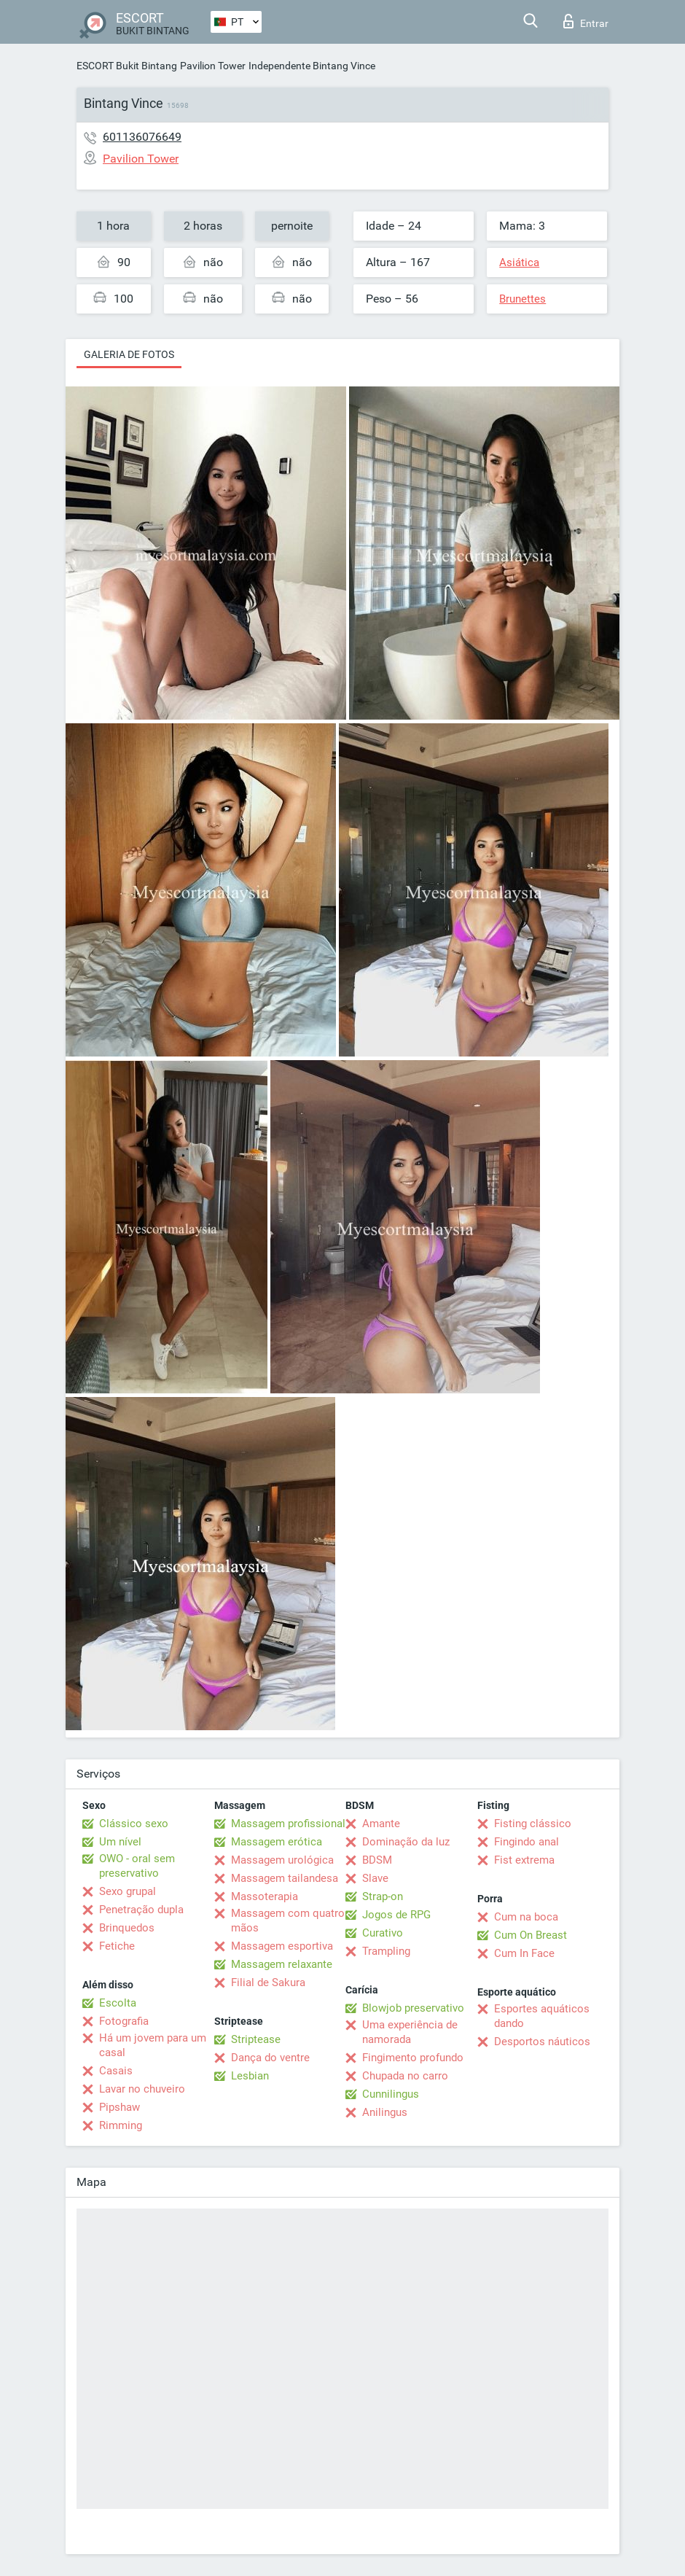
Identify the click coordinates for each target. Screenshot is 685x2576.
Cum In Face (524, 1953)
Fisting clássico (532, 1823)
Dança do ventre (270, 2057)
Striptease (256, 2039)
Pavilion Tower (213, 65)
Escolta (117, 2002)
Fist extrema (524, 1860)
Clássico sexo (133, 1823)
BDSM (377, 1860)
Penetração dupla (141, 1909)
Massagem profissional (288, 1823)
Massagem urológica (282, 1860)
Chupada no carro (405, 2075)
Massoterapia (264, 1896)
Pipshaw (119, 2107)
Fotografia (124, 2021)
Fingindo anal (526, 1841)
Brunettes (522, 299)
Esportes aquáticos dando (542, 2016)
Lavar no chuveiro (142, 2089)
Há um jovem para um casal (152, 2045)
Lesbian (250, 2075)
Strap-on (382, 1896)
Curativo (382, 1932)
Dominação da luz (406, 1841)
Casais (116, 2070)
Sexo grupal (127, 1891)
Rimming (120, 2125)
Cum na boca (526, 1916)
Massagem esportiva (282, 1946)
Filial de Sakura (268, 1982)
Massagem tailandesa (284, 1878)
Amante (381, 1823)
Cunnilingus (390, 2094)
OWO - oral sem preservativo (137, 1866)
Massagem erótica (276, 1841)
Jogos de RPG (396, 1914)
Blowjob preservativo (413, 2008)
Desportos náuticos (542, 2041)
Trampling (386, 1951)
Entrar (585, 21)
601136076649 (142, 137)
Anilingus (384, 2112)
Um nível (120, 1841)
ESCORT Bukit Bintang (127, 65)
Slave (375, 1878)
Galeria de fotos (129, 354)
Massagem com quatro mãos (288, 1920)
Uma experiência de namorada (410, 2032)
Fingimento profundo (412, 2057)
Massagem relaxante (281, 1964)
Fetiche (117, 1946)
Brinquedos (126, 1927)
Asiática (519, 262)
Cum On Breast (530, 1935)
